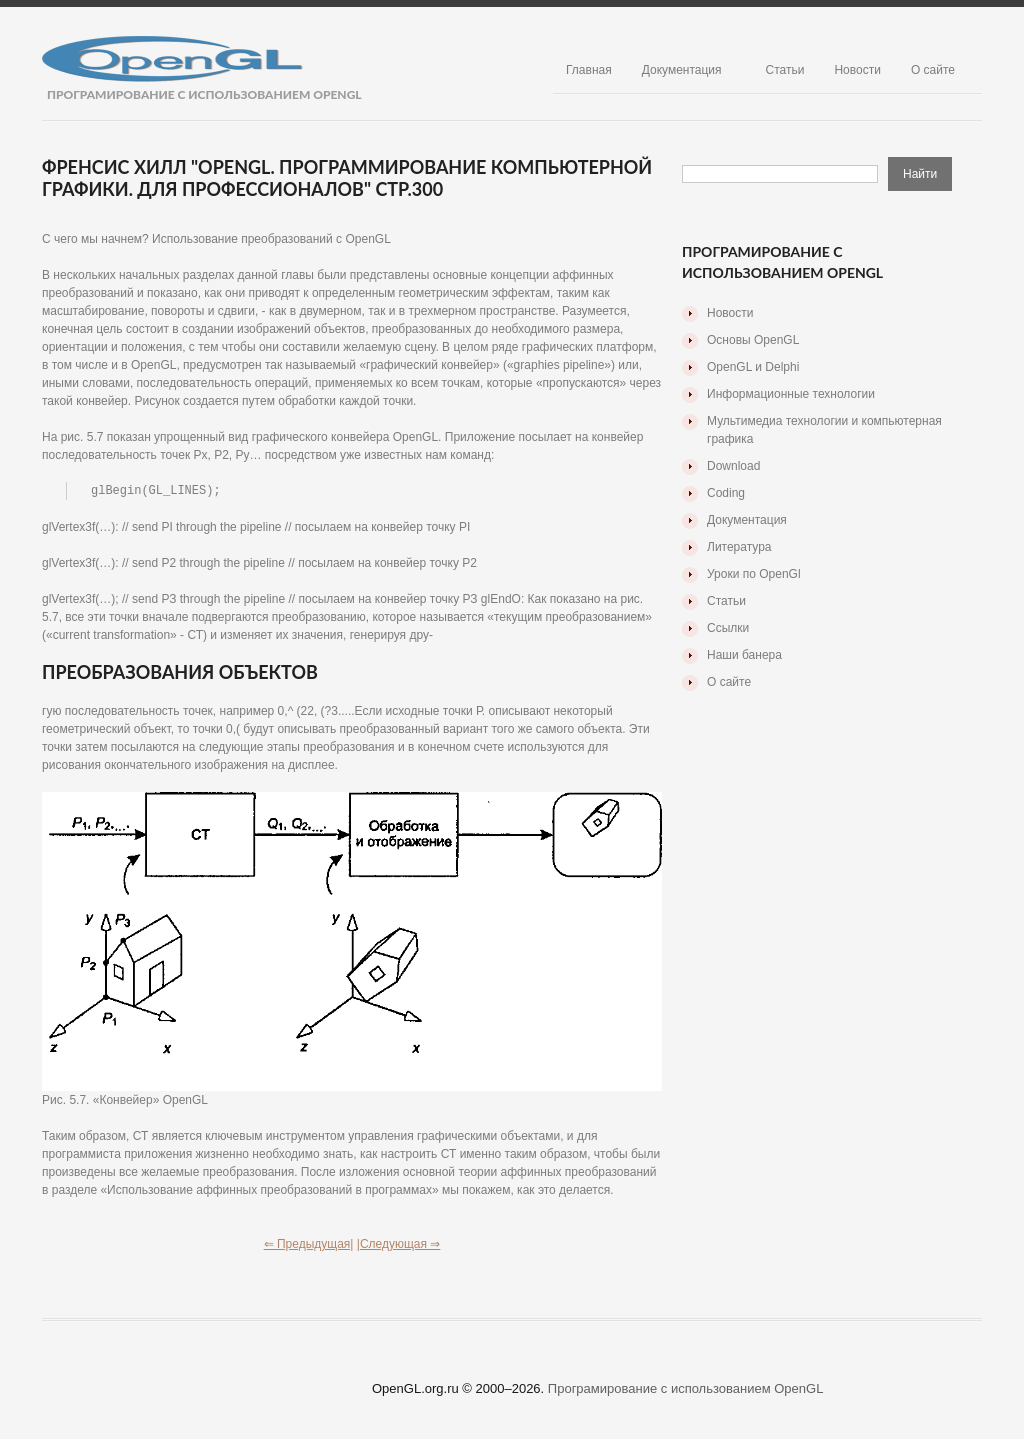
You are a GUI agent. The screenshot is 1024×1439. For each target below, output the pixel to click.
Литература (739, 547)
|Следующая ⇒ (399, 1245)
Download (733, 466)
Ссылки (728, 628)
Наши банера (744, 655)
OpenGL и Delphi (753, 367)
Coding (726, 493)
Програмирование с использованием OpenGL (686, 1389)
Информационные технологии (791, 394)
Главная (589, 70)
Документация (682, 70)
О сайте (933, 70)
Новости (857, 70)
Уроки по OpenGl (754, 574)
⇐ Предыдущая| (309, 1245)
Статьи (785, 70)
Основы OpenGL (753, 340)
